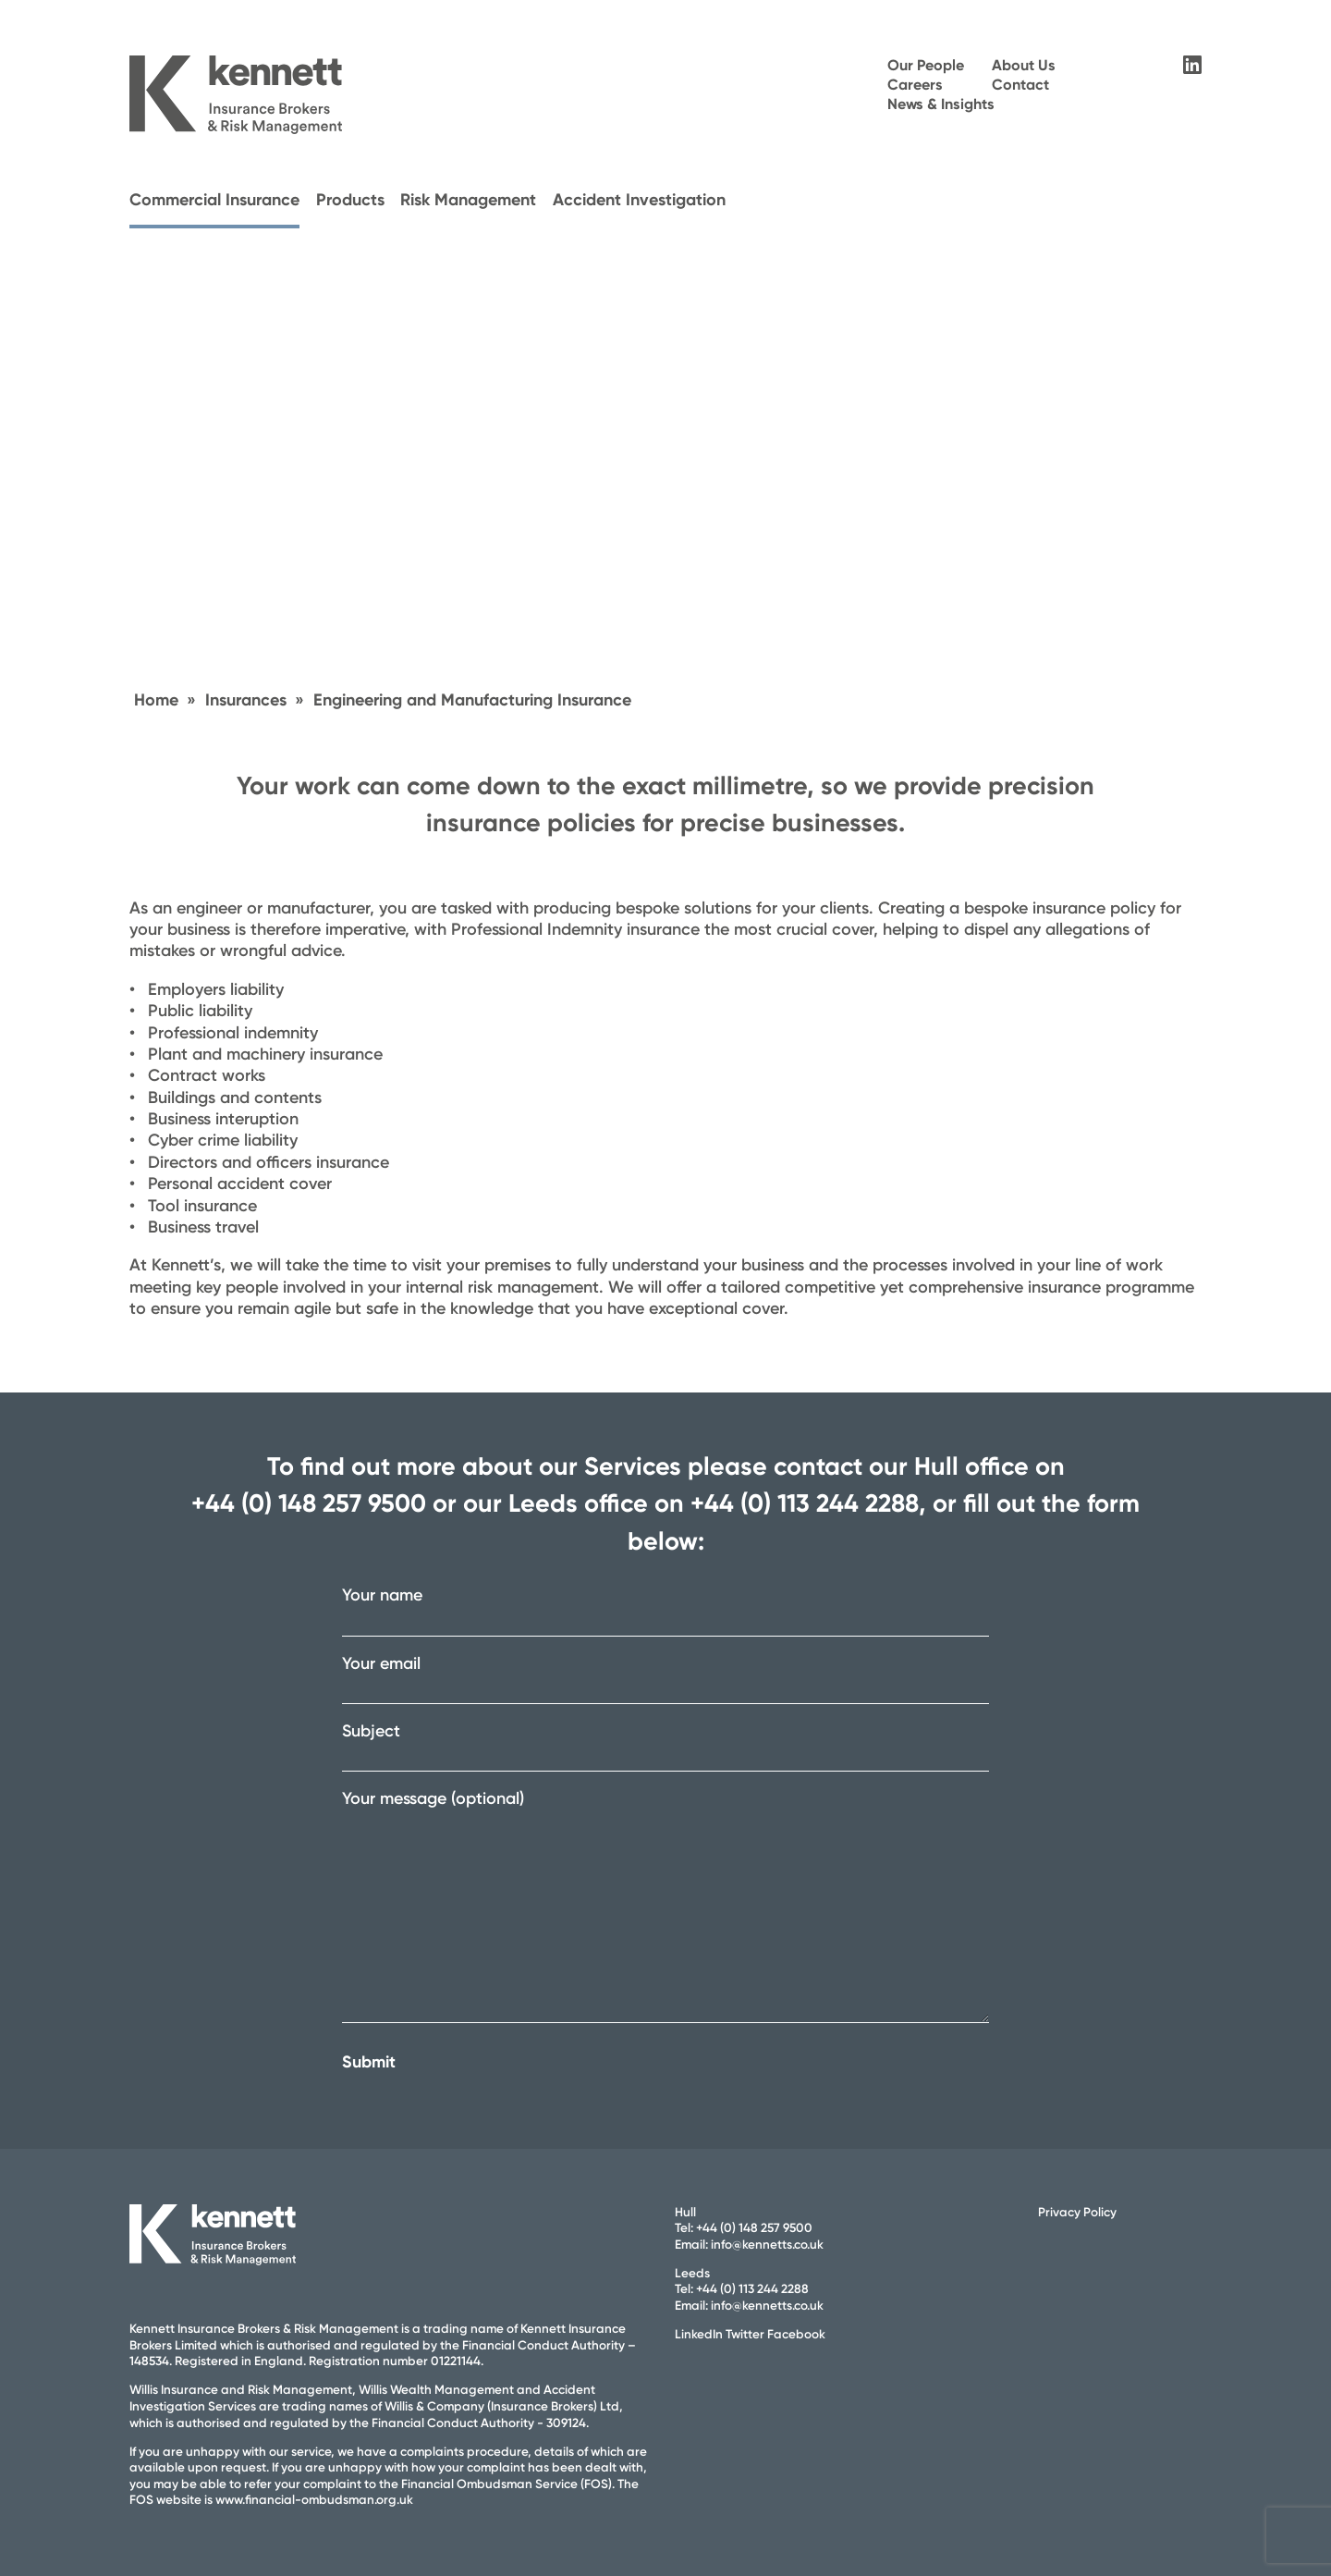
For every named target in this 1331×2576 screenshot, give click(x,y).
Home (156, 700)
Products (350, 200)
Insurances (246, 700)
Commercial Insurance (214, 200)
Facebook (796, 2333)
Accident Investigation (639, 200)
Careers (915, 84)
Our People (925, 65)
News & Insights (941, 104)
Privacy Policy (1077, 2211)
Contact (1020, 84)
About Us (1024, 65)
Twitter (745, 2333)
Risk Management (468, 200)
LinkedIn (699, 2333)
